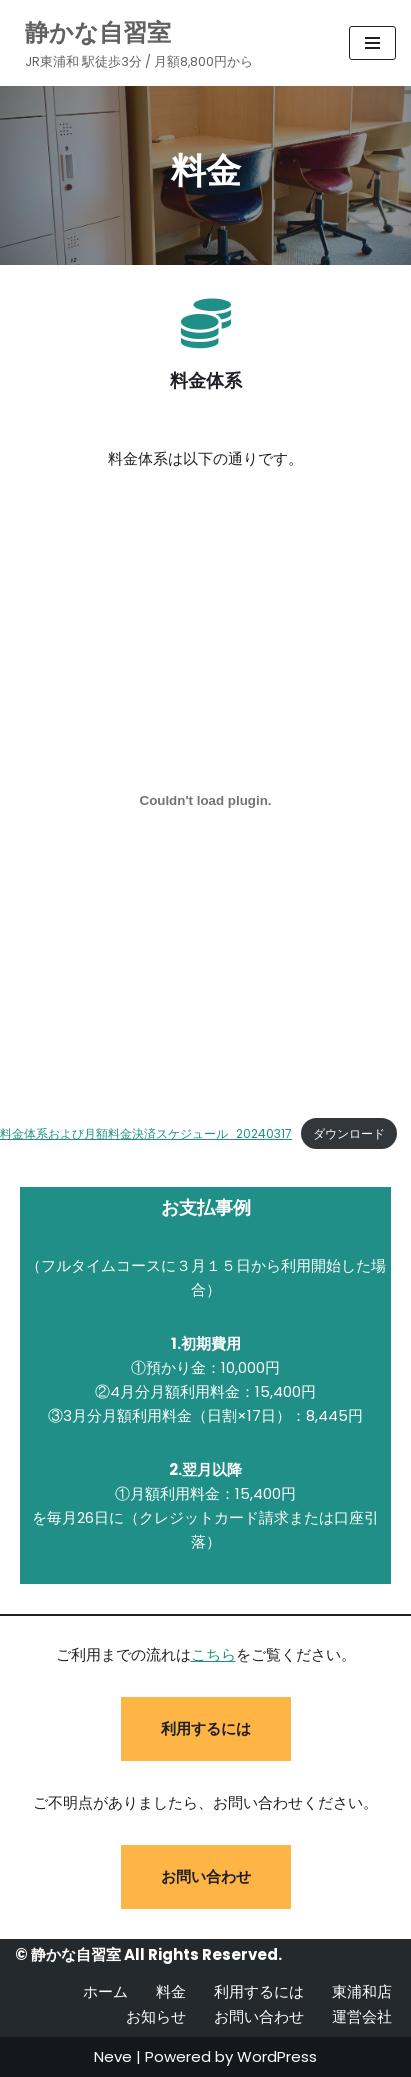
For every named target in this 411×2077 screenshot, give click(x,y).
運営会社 (362, 2016)
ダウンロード (349, 1133)
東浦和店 (362, 1991)
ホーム (105, 1991)
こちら (213, 1654)
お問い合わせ (206, 1876)
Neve (113, 2056)
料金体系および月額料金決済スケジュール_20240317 (146, 1133)
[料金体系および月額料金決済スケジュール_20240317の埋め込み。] (205, 801)
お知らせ (156, 2016)
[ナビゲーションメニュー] (372, 43)
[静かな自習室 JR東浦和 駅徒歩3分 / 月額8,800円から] (134, 43)
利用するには (206, 1728)
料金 (171, 1991)
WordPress (277, 2056)
